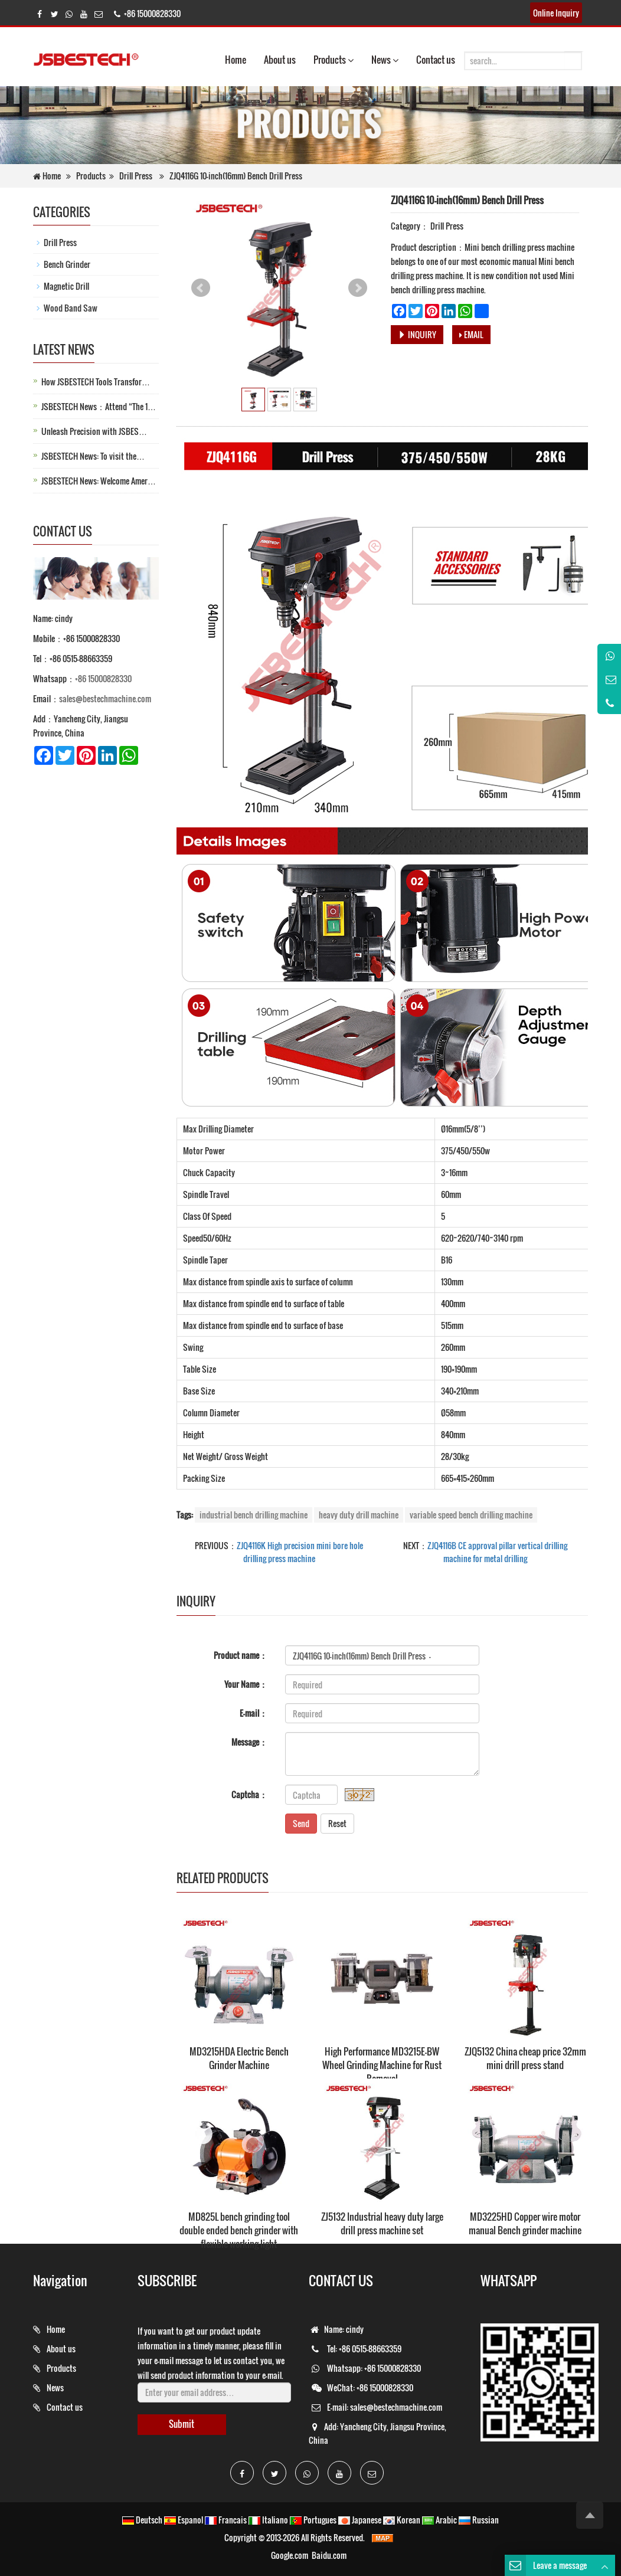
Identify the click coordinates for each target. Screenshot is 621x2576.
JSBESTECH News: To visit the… (93, 456)
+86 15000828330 (103, 678)
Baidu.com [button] (329, 2555)
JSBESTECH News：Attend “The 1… (98, 406)
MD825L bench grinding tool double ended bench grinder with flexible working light (238, 2230)
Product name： (240, 1655)
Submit (181, 2423)
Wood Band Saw (70, 308)
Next (357, 288)
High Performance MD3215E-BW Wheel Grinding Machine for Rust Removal (382, 2065)
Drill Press (135, 175)
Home (235, 60)
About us (280, 60)
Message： (249, 1742)
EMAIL (471, 334)
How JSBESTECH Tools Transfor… (95, 381)
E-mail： (253, 1713)
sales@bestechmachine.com (105, 698)
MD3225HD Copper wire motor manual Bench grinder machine (525, 2223)
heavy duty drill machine (358, 1514)
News (384, 60)
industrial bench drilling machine (254, 1514)
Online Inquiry (556, 12)
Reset (337, 1823)
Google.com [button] (289, 2555)
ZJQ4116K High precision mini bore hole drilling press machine (300, 1551)
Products (333, 60)
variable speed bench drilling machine (471, 1514)
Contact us (435, 60)
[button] (351, 60)
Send (301, 1823)
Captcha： (249, 1794)
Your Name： (245, 1684)
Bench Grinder (67, 264)
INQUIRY (417, 334)
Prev (200, 288)
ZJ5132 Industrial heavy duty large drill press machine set (382, 2223)
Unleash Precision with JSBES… (94, 431)
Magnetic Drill (66, 286)
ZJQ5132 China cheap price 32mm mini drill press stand (525, 2058)
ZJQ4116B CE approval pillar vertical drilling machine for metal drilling (497, 1551)
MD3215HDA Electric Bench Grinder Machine (239, 2058)
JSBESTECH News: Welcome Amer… (98, 480)
